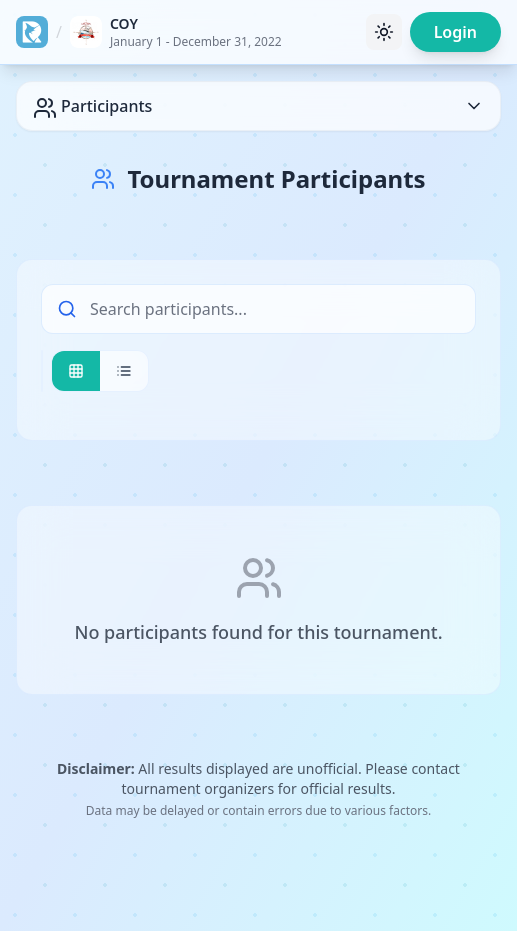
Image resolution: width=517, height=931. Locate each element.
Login (455, 32)
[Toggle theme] (384, 32)
